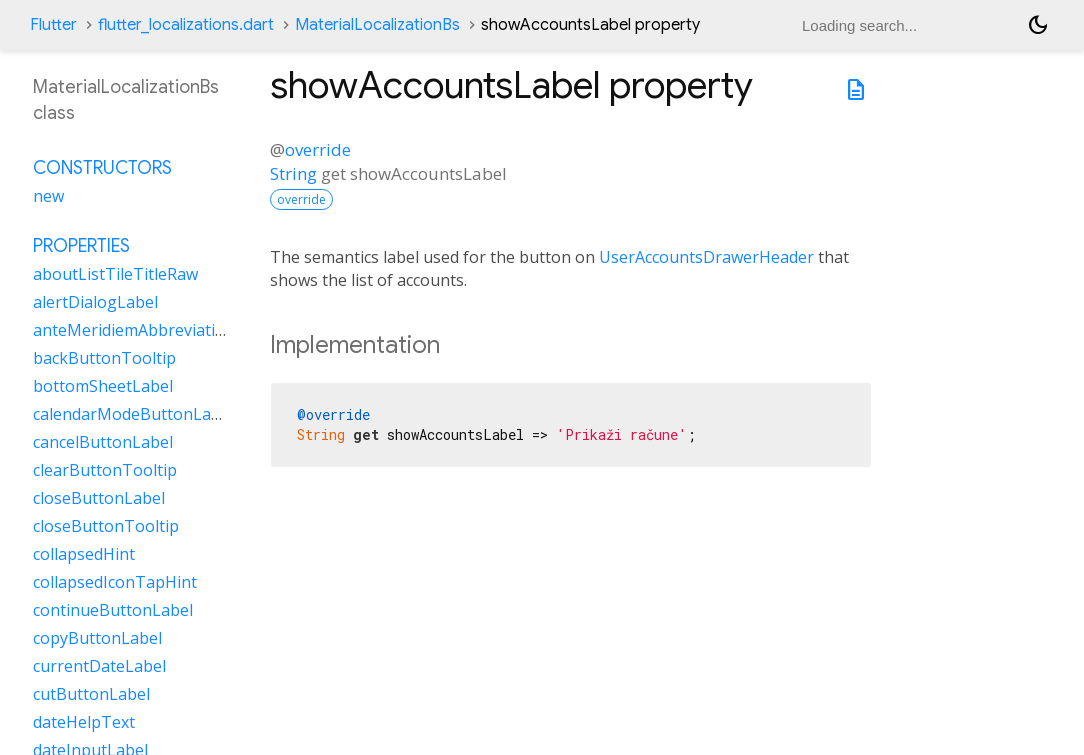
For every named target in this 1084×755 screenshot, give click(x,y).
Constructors (102, 168)
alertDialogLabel (95, 302)
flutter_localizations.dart (186, 25)
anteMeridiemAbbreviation (134, 330)
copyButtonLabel (97, 638)
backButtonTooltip (104, 358)
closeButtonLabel (99, 498)
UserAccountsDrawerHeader (706, 257)
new (48, 196)
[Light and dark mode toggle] (1038, 25)
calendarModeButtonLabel (133, 414)
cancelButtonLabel (103, 442)
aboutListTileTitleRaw (115, 274)
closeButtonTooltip (106, 526)
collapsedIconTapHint (115, 582)
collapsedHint (84, 554)
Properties (81, 246)
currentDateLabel (99, 666)
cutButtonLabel (91, 694)
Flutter (53, 25)
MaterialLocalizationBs (377, 25)
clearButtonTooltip (105, 470)
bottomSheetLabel (103, 386)
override (318, 149)
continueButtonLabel (113, 610)
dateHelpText (84, 722)
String (293, 173)
